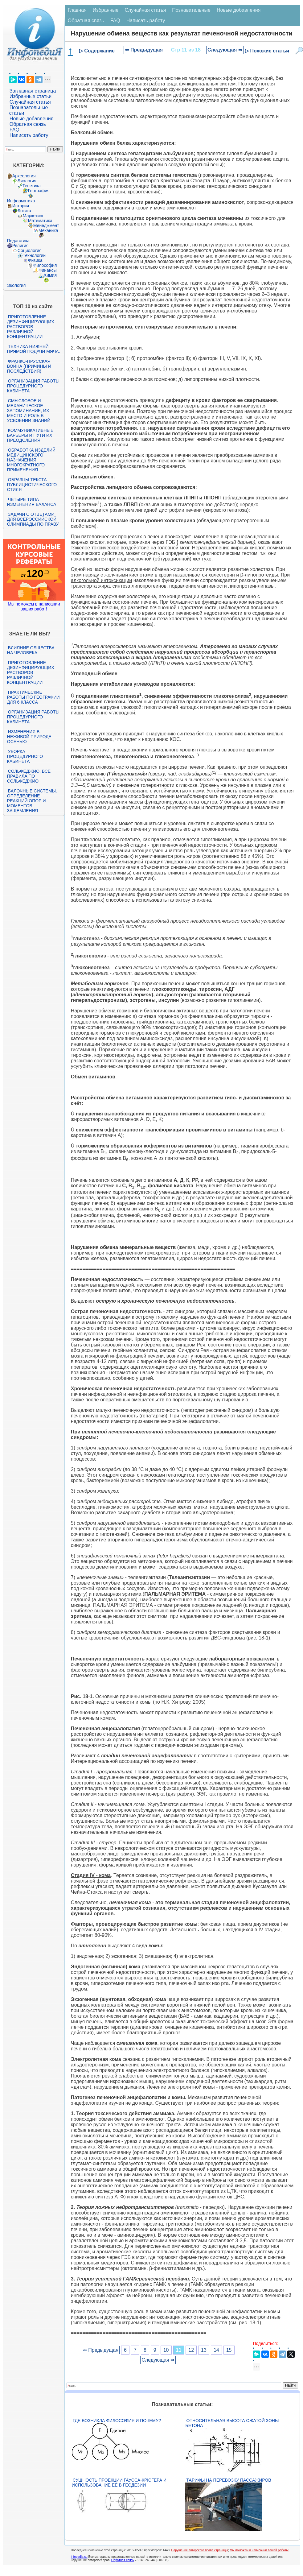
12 (191, 2350)
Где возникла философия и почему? (117, 2420)
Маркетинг (33, 215)
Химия (50, 275)
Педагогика (18, 240)
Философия (45, 265)
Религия (20, 245)
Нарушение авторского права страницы (199, 2550)
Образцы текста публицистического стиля (32, 484)
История (20, 205)
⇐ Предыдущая (144, 49)
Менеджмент (46, 225)
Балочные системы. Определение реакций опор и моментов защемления (32, 800)
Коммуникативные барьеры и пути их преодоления (30, 435)
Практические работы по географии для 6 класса (33, 697)
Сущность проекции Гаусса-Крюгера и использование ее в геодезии (119, 2482)
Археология (24, 175)
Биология (27, 180)
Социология (30, 250)
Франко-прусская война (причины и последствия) (29, 366)
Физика (35, 260)
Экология (16, 285)
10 (166, 2350)
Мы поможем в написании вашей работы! (259, 2550)
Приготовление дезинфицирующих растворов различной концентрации (30, 326)
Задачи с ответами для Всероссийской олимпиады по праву (33, 519)
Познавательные (191, 10)
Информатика (21, 200)
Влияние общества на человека (31, 650)
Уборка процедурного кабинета (25, 756)
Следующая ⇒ (224, 49)
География (39, 190)
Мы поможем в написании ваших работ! (34, 606)
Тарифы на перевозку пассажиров (228, 2480)
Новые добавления (32, 118)
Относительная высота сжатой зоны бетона (232, 2423)
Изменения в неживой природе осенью (29, 736)
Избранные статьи (30, 96)
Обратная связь (28, 124)
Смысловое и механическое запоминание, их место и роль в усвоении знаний (28, 410)
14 (216, 2350)
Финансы (48, 270)
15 (229, 2350)
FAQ (14, 129)
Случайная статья (30, 102)
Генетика (32, 185)
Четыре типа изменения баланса (31, 502)
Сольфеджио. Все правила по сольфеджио (29, 776)
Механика (48, 230)
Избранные (106, 10)
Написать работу (29, 135)
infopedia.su (79, 2556)
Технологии (34, 255)
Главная (77, 10)
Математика (40, 220)
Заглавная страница (33, 90)
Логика (24, 210)
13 (204, 2350)
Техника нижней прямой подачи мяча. (33, 349)
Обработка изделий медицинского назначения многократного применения (31, 460)
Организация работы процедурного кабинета (33, 385)
